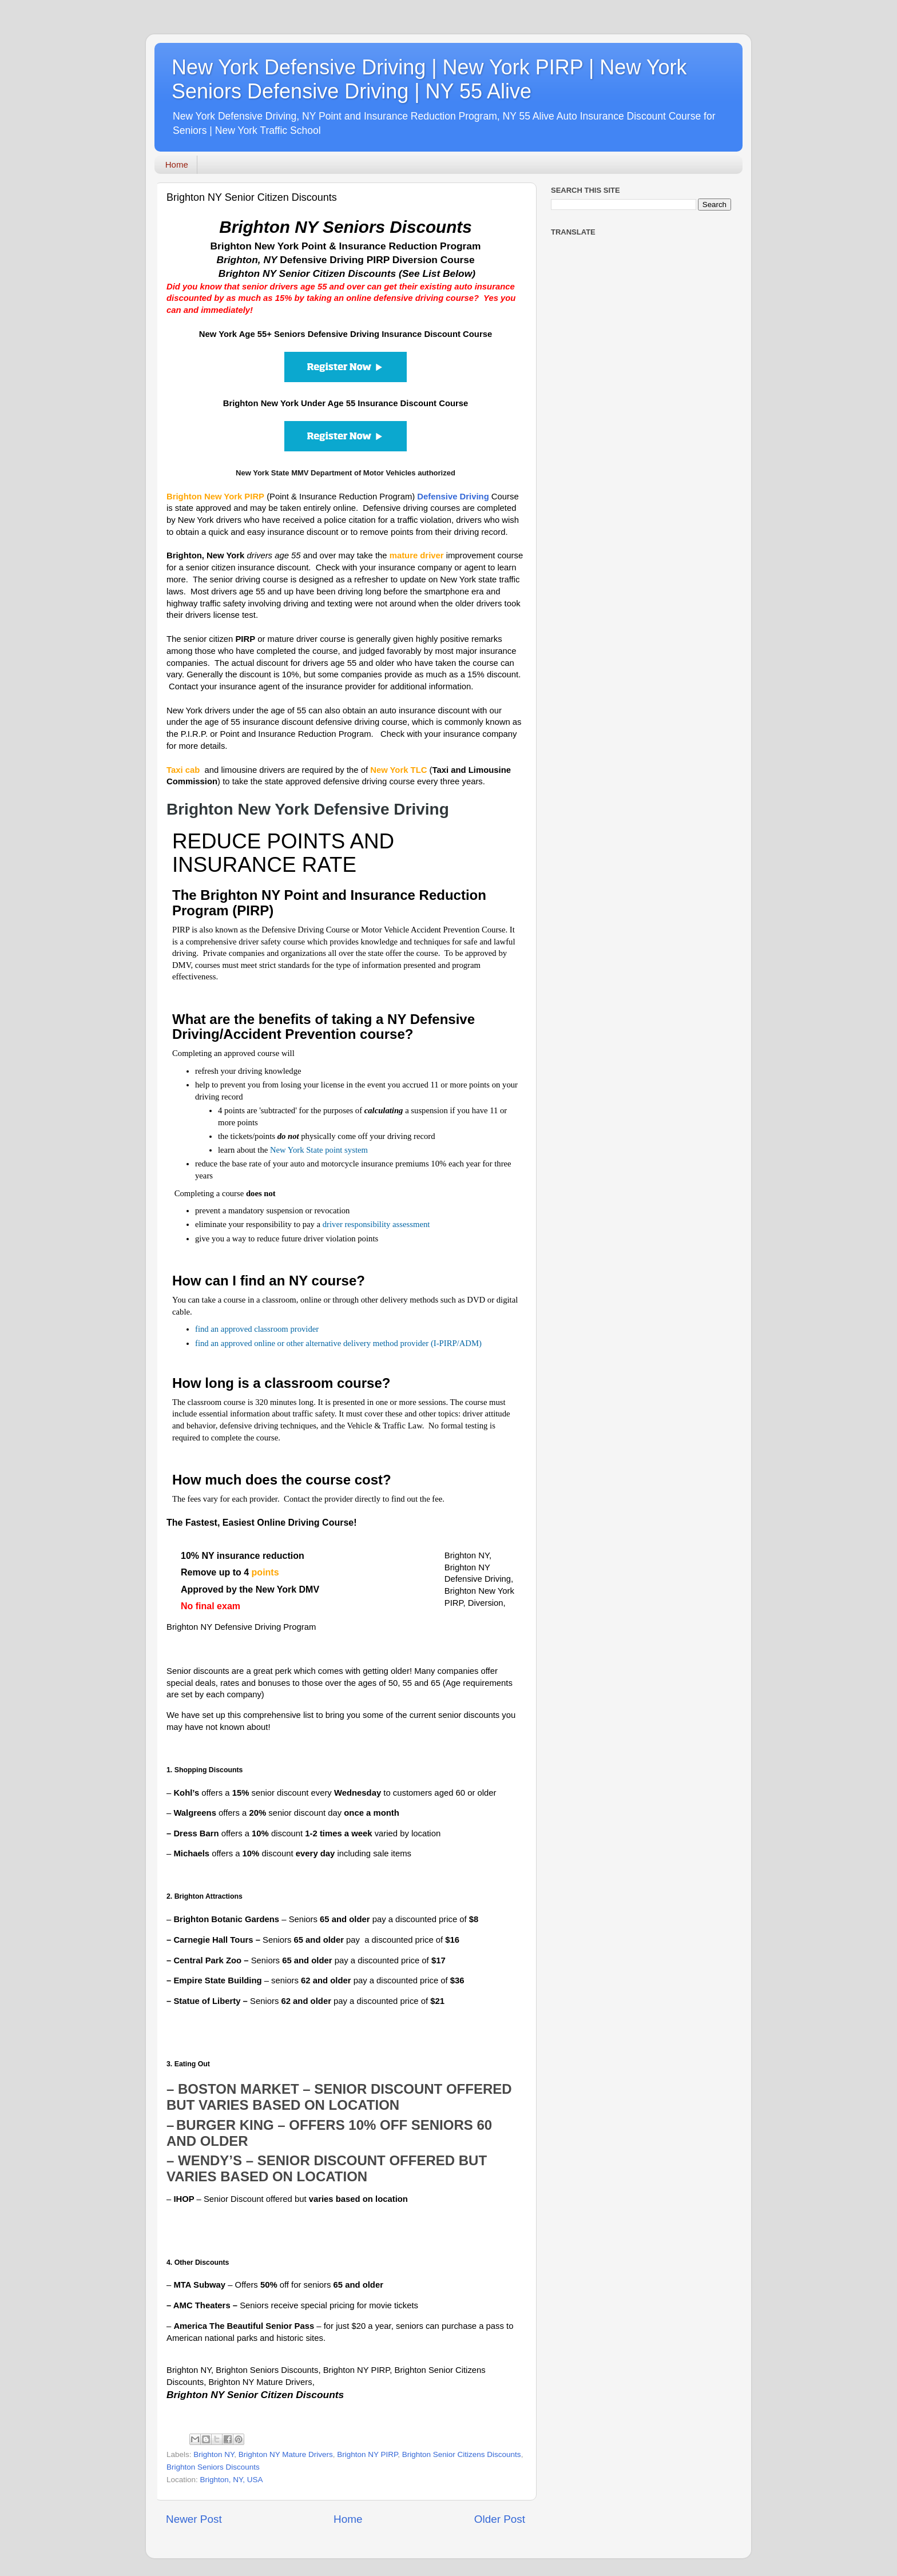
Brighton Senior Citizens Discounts (461, 2454)
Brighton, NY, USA (231, 2479)
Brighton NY (213, 2454)
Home (176, 164)
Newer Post (194, 2519)
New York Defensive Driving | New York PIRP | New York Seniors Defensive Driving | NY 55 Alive (429, 79)
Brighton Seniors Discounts (213, 2467)
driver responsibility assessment (376, 1224)
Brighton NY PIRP (367, 2454)
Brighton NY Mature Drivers (286, 2454)
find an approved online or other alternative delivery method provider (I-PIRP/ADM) (338, 1343)
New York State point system (319, 1149)
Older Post (499, 2519)
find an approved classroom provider (257, 1328)
